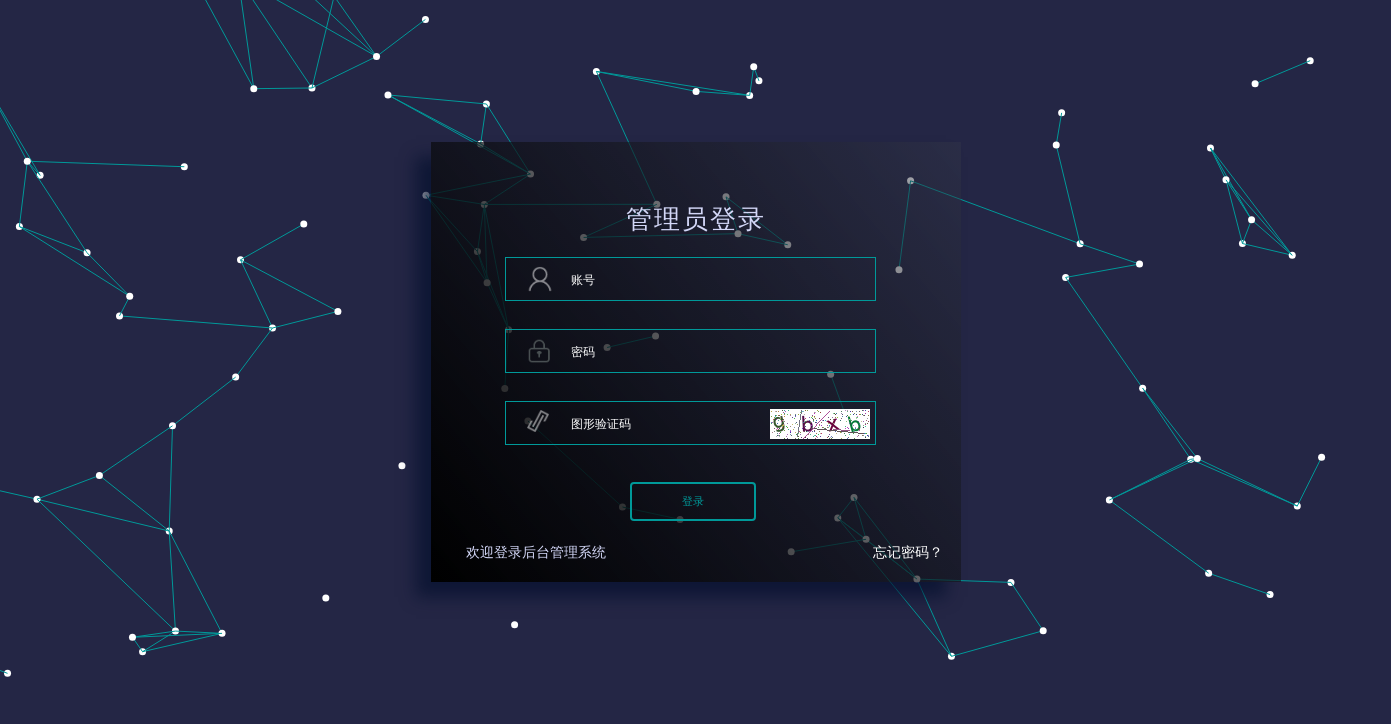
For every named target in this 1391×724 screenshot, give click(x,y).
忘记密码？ (908, 552)
